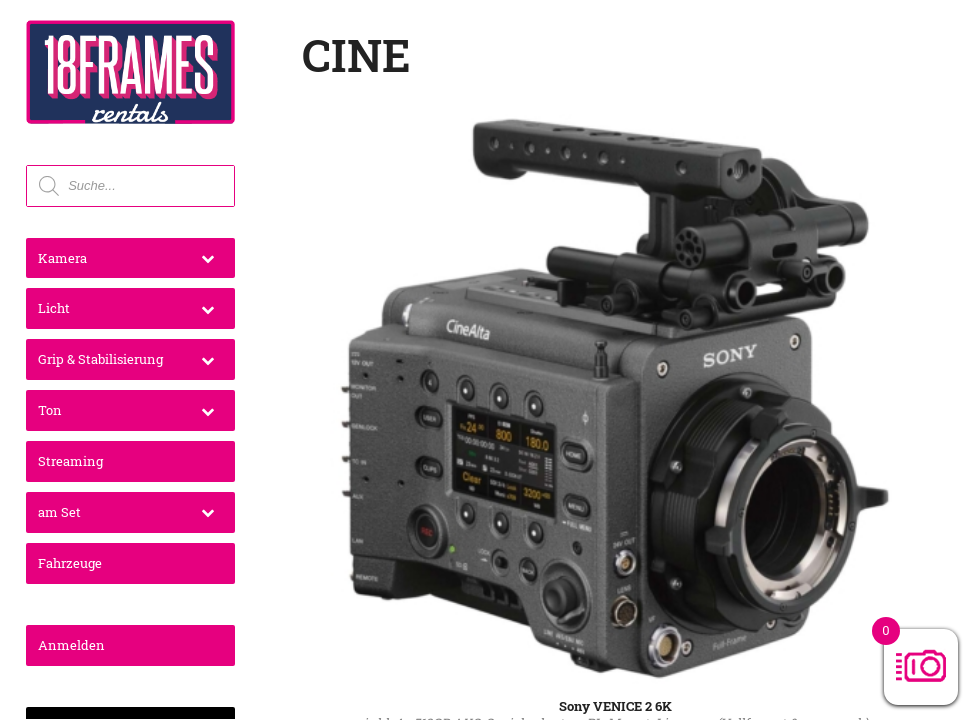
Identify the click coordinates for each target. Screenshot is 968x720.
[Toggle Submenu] (207, 258)
